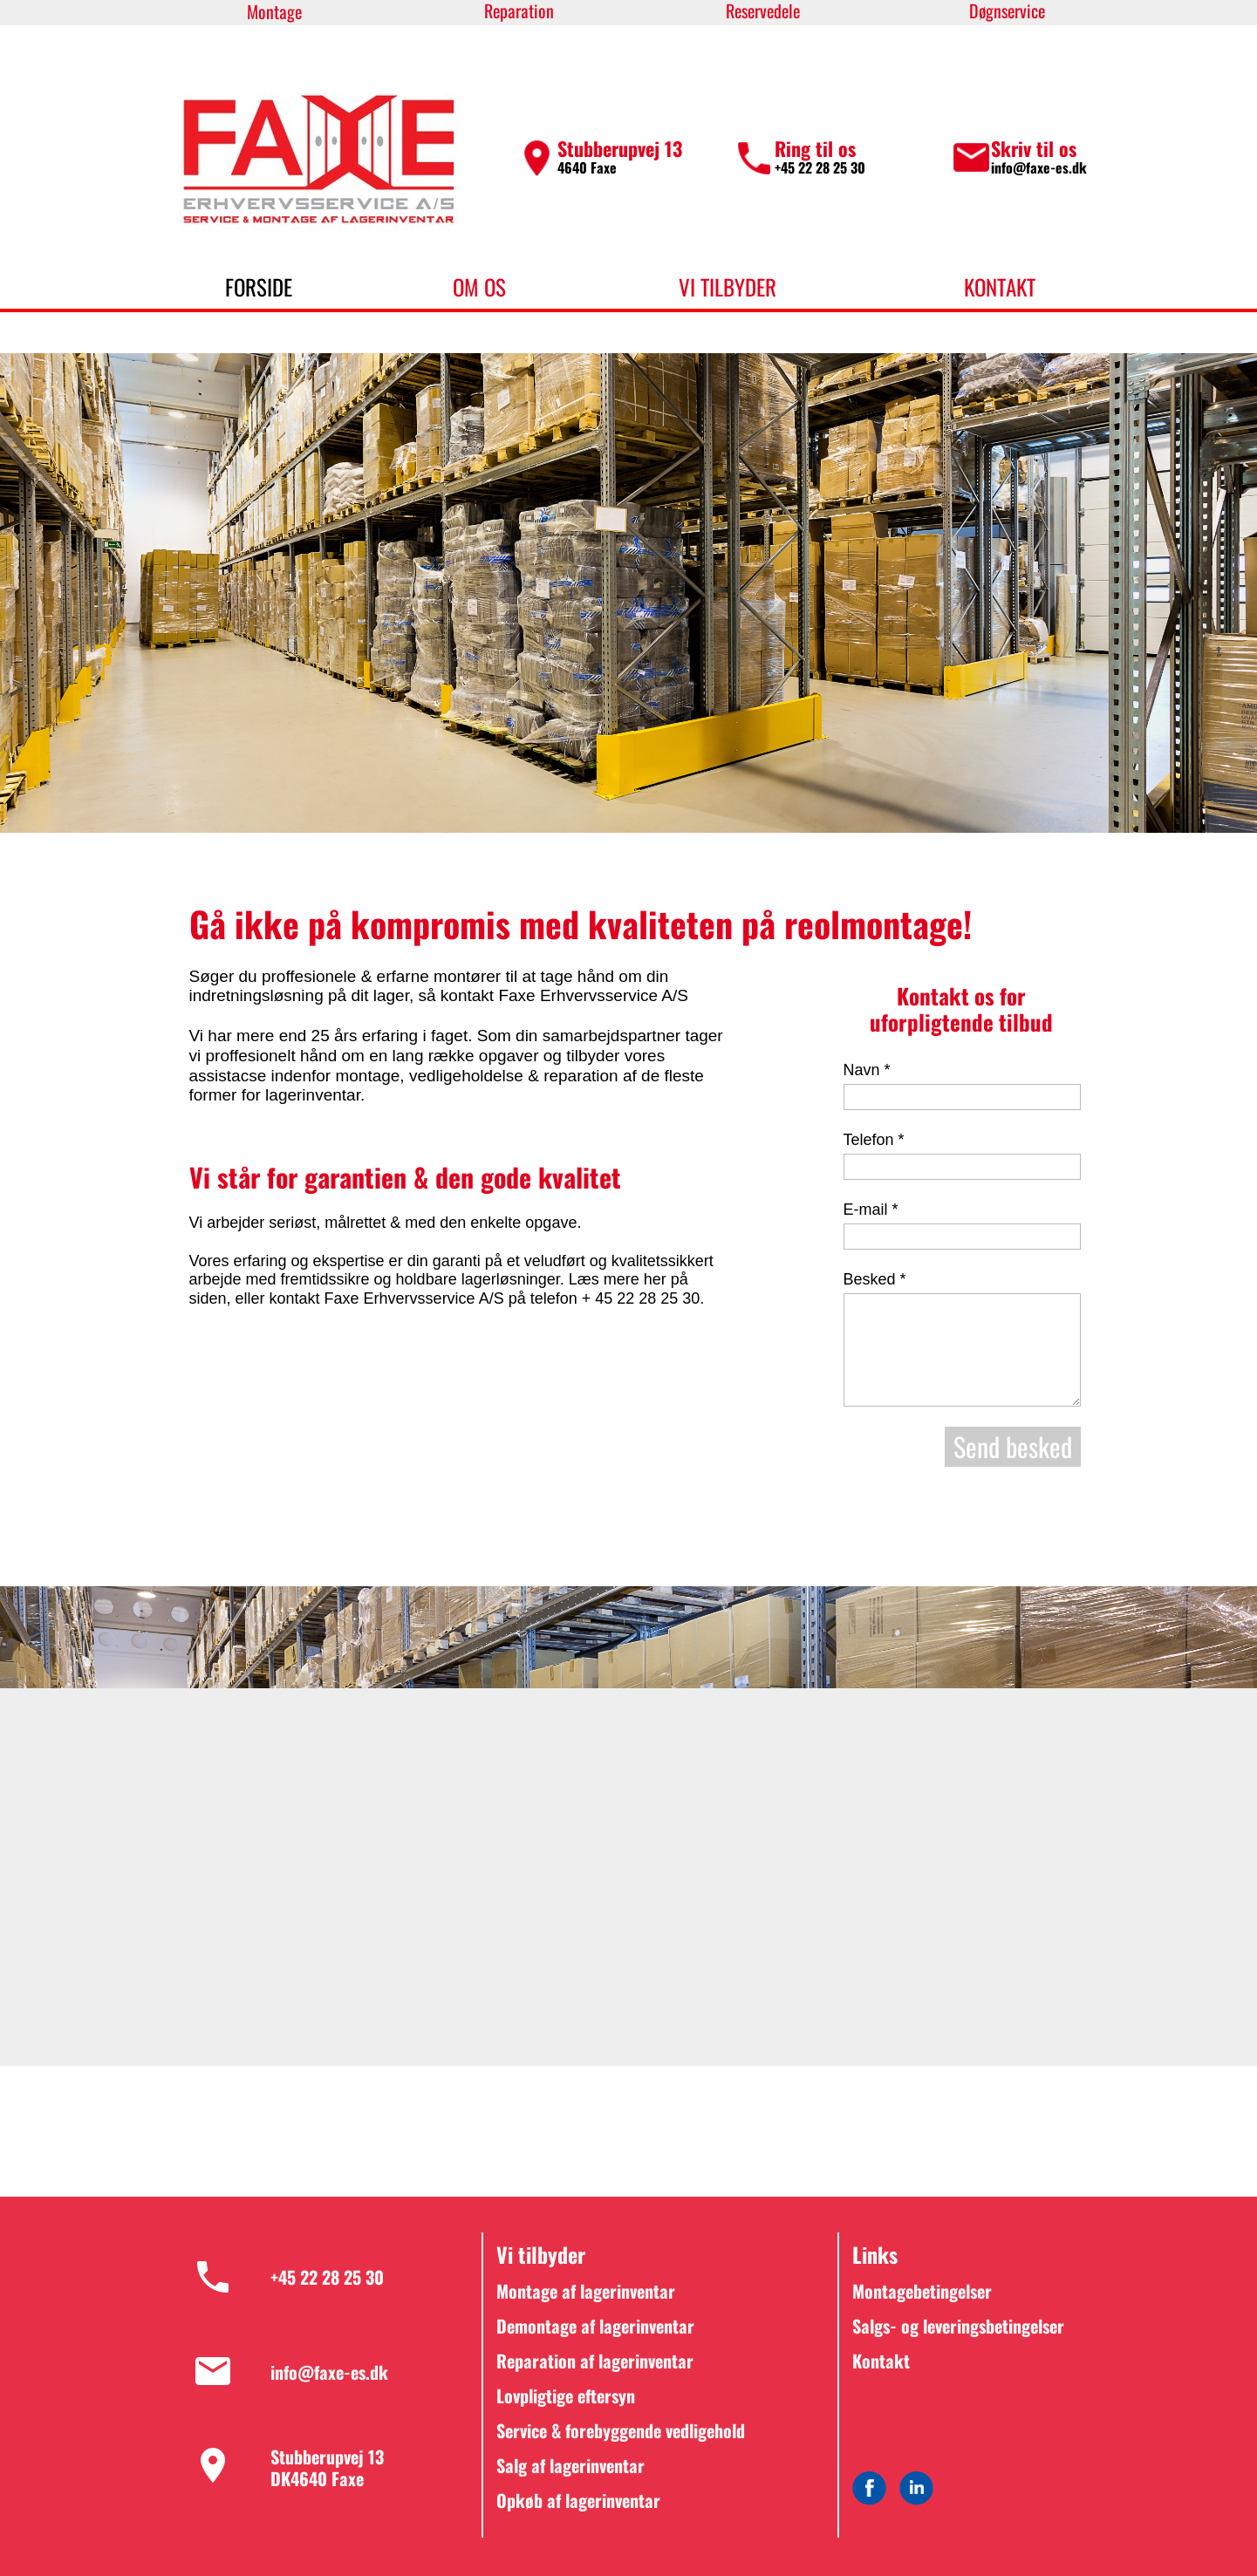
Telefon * (874, 1139)
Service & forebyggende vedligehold (620, 2430)
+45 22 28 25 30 (822, 167)
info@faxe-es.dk (1039, 167)
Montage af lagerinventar (585, 2291)
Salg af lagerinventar (570, 2465)
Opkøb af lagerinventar (578, 2500)
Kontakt (881, 2361)
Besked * (875, 1279)
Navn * (867, 1070)
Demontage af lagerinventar (595, 2326)
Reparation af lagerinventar (594, 2361)
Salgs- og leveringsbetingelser (958, 2326)
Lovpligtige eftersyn (565, 2395)
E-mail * (871, 1209)
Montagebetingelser (922, 2291)
